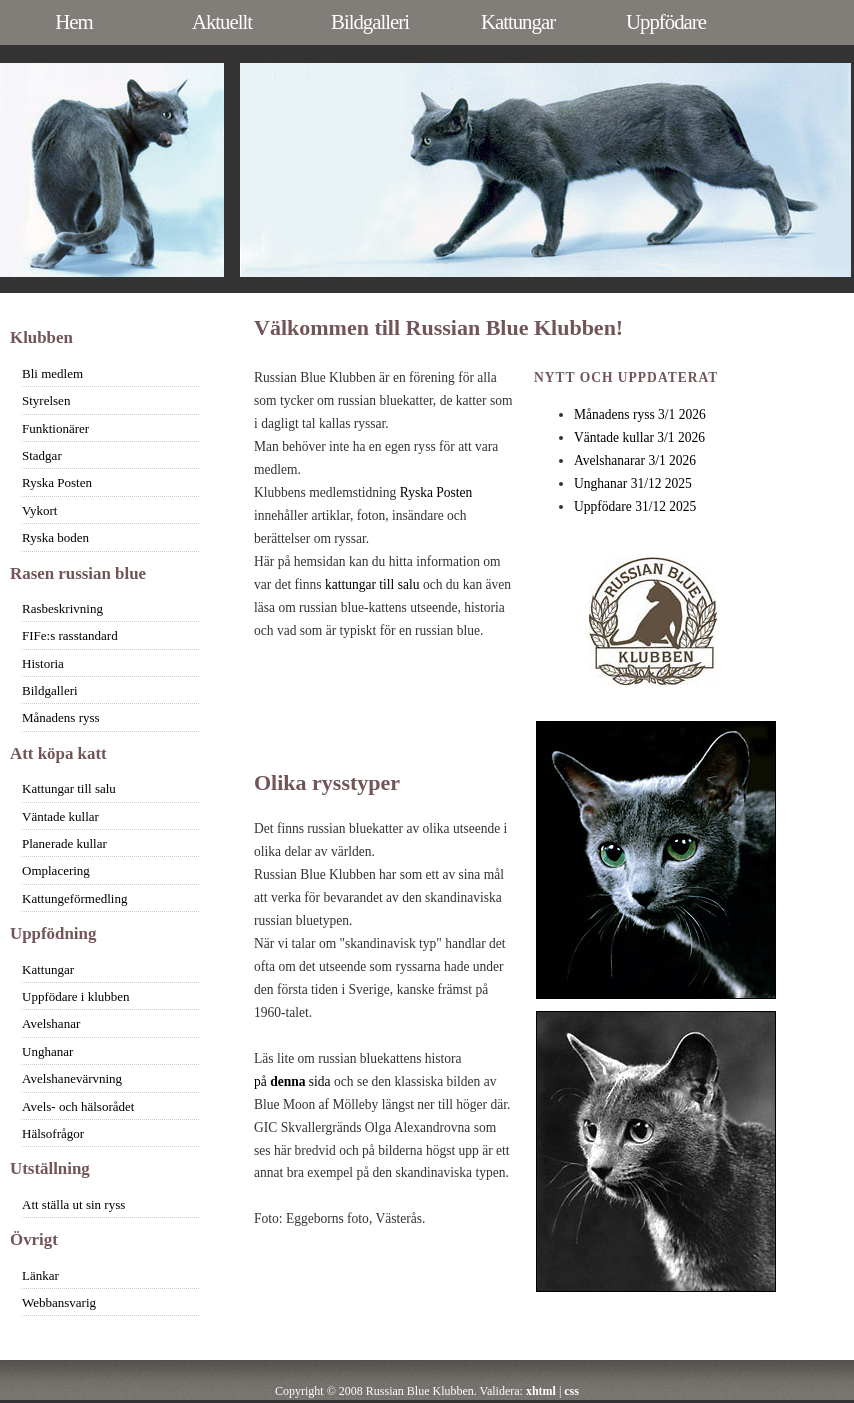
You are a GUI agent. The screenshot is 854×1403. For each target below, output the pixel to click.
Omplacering (56, 870)
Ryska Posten (436, 492)
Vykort (39, 510)
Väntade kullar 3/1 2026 (639, 437)
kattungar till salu (372, 584)
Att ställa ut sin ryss (73, 1204)
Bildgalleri (370, 21)
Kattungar (518, 21)
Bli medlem (52, 373)
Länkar (40, 1275)
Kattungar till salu (69, 788)
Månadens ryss (61, 717)
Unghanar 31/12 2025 (633, 483)
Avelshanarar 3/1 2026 (635, 460)
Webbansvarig (59, 1302)
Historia (43, 663)
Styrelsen (46, 400)
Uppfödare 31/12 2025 (635, 506)
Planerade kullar (64, 843)
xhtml (541, 1391)
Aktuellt (222, 21)
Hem (73, 21)
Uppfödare (666, 21)
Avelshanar (51, 1023)
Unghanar (47, 1051)
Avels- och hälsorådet (78, 1106)
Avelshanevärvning (72, 1078)
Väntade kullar (60, 816)
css (571, 1391)
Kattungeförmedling (74, 898)
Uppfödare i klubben (76, 996)
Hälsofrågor (53, 1133)
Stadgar (42, 455)
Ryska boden (55, 537)
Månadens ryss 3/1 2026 (640, 414)
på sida (292, 1081)
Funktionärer (55, 428)
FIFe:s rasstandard (70, 635)
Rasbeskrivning (62, 608)
